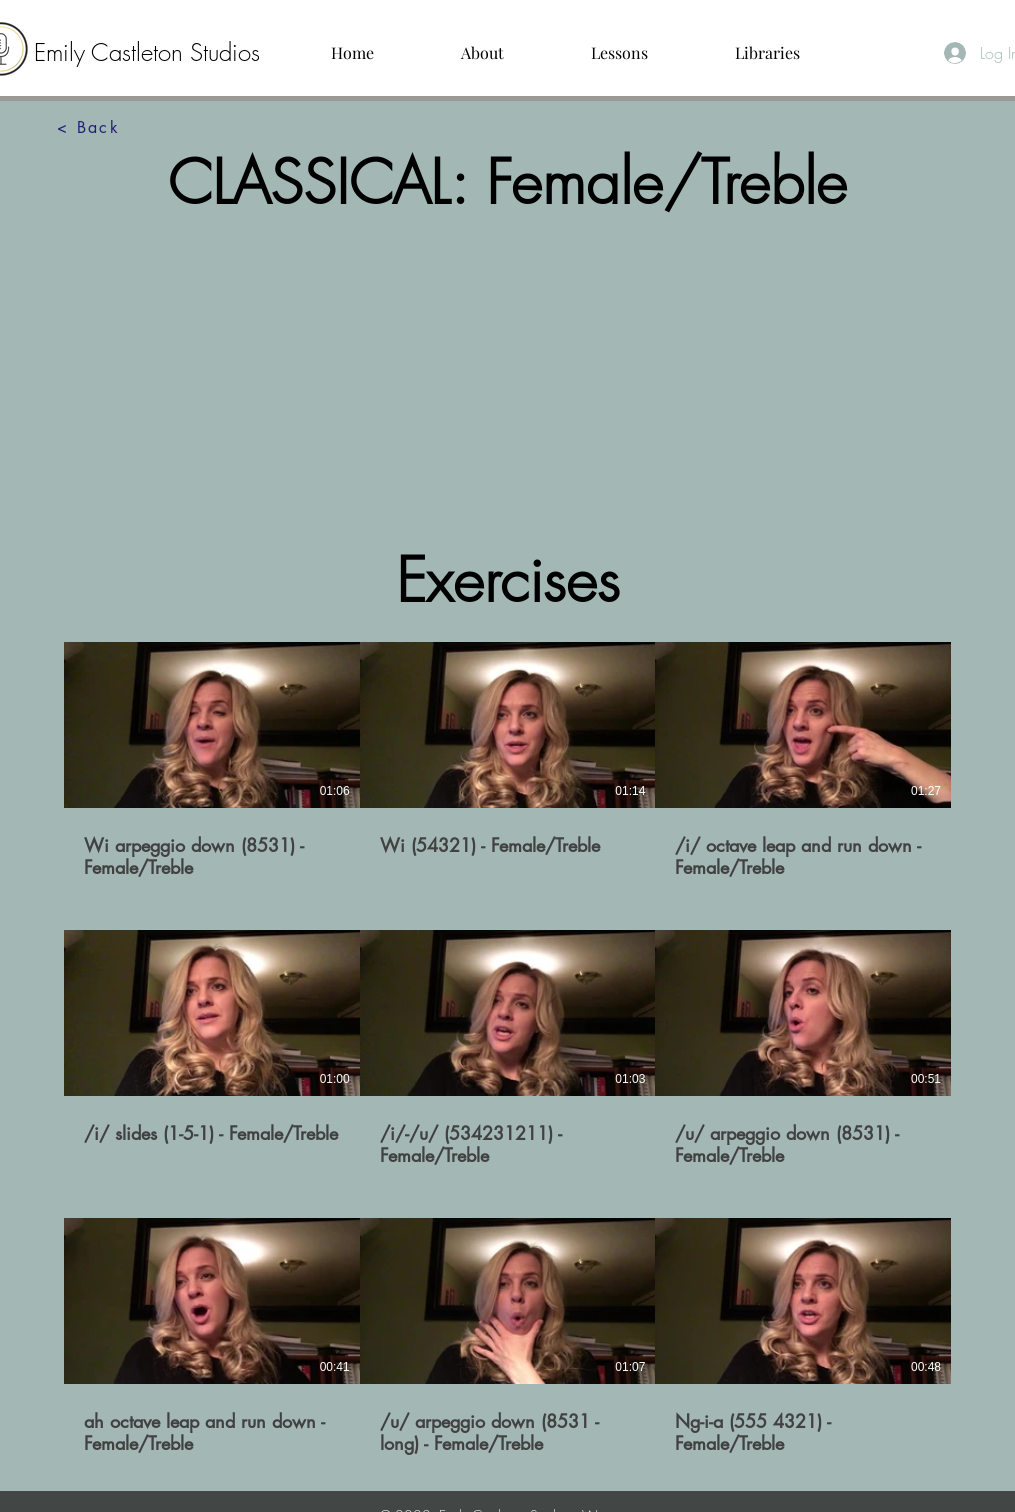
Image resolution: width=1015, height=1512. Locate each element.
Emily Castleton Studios (147, 52)
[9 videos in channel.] (507, 1049)
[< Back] (89, 128)
